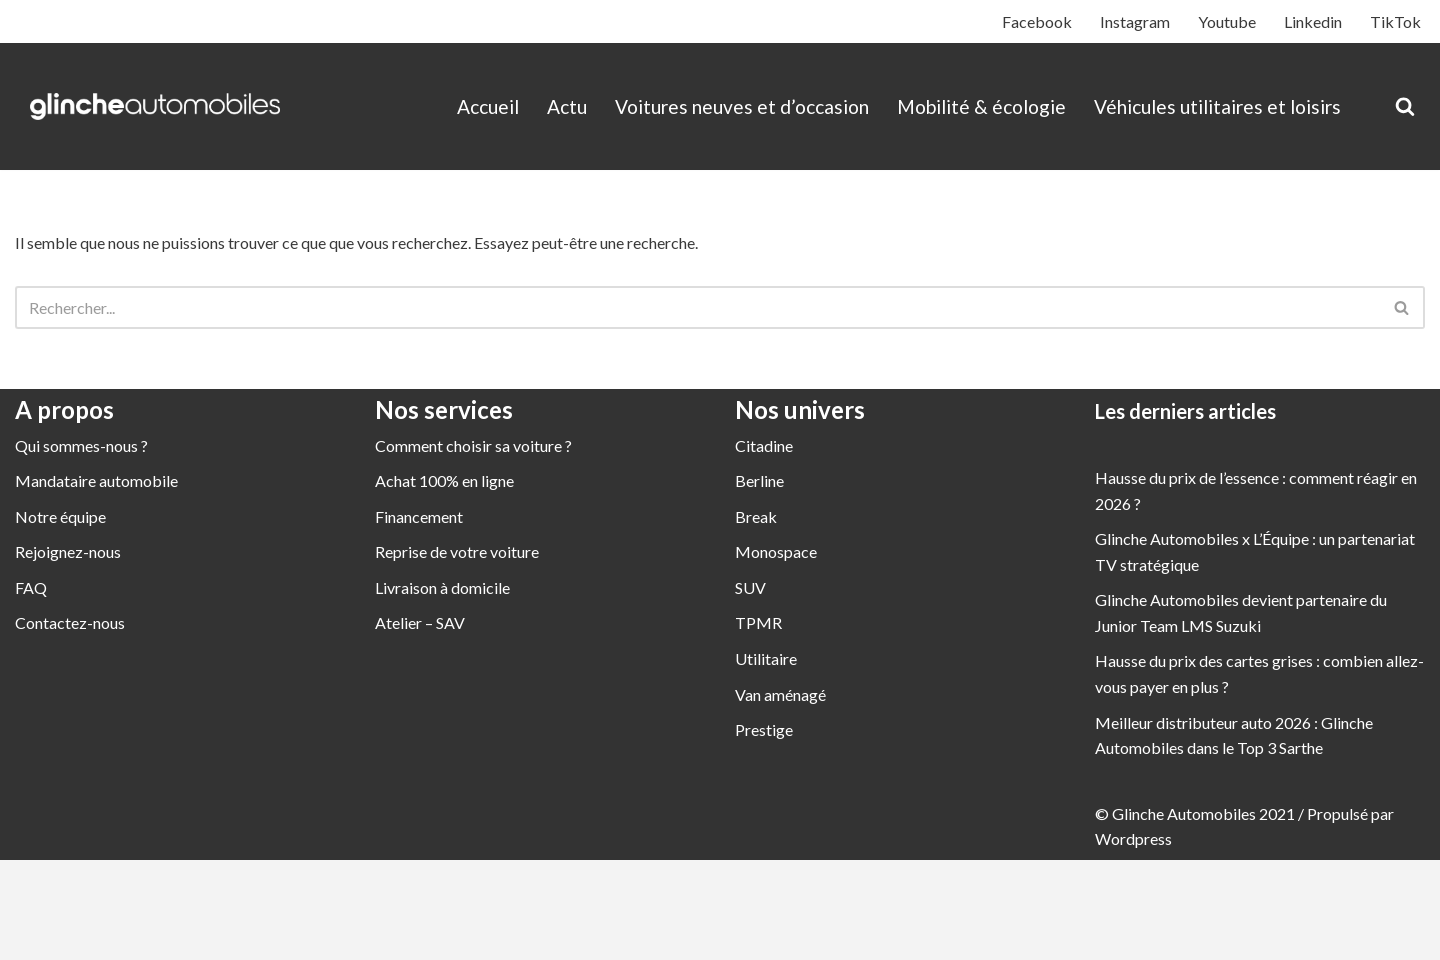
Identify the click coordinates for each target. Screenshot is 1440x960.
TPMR (758, 622)
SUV (750, 587)
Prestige (764, 729)
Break (756, 516)
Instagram (1135, 21)
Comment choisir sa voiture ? (473, 445)
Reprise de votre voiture (457, 551)
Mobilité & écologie (981, 106)
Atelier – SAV (420, 622)
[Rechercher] (1405, 106)
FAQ (31, 587)
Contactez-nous (70, 622)
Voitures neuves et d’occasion (742, 106)
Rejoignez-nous (68, 551)
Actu (567, 106)
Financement (419, 516)
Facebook (1037, 21)
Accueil (488, 106)
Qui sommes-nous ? (81, 445)
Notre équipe (60, 516)
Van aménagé (780, 694)
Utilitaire (766, 658)
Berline (759, 480)
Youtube (1227, 21)
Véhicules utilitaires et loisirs (1217, 106)
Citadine (764, 445)
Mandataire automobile (96, 480)
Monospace (776, 551)
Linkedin (1313, 21)
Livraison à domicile (442, 587)
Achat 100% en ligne (444, 480)
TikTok (1395, 21)
